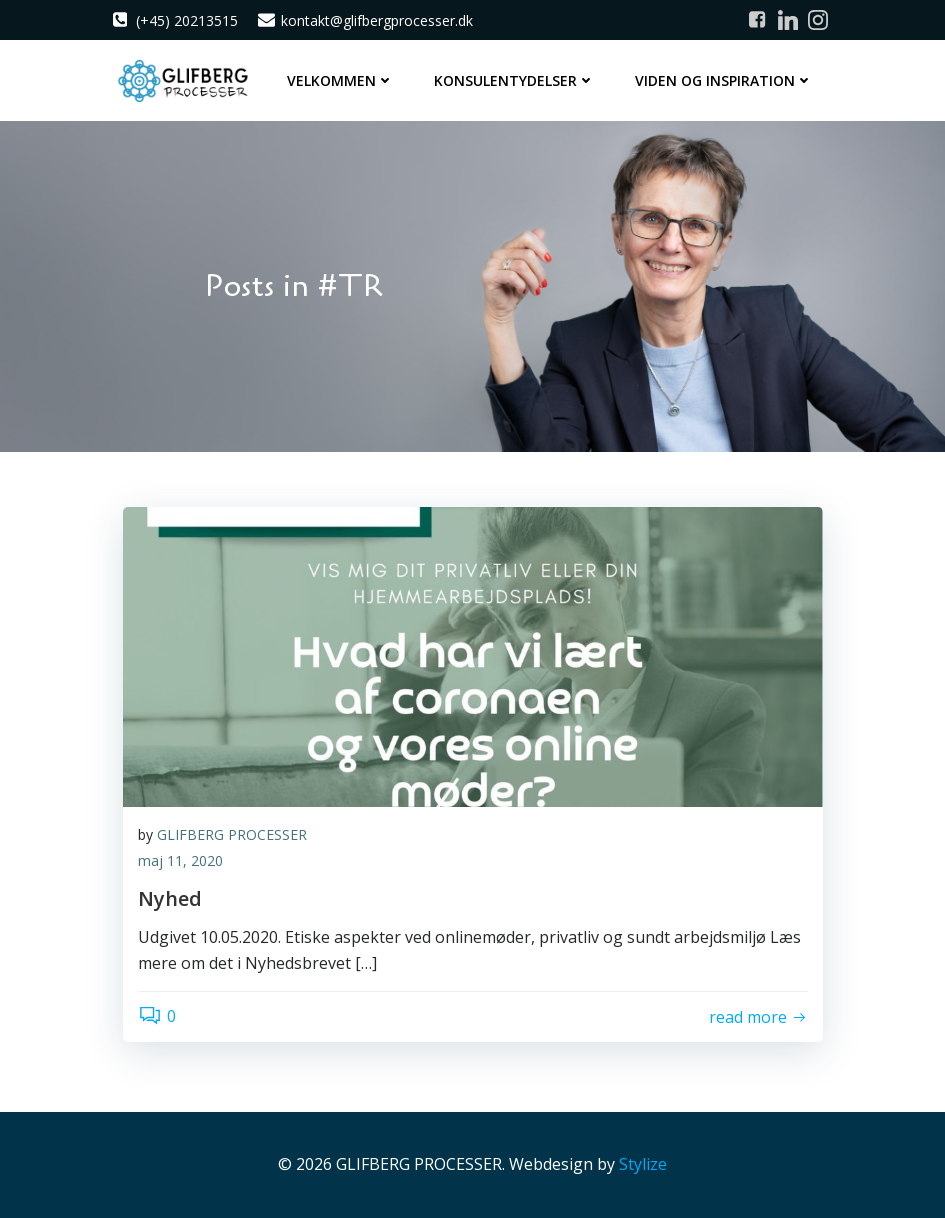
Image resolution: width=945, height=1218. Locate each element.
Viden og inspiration (724, 80)
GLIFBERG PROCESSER (232, 834)
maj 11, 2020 (180, 860)
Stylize (643, 1164)
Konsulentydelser (514, 80)
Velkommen (340, 80)
